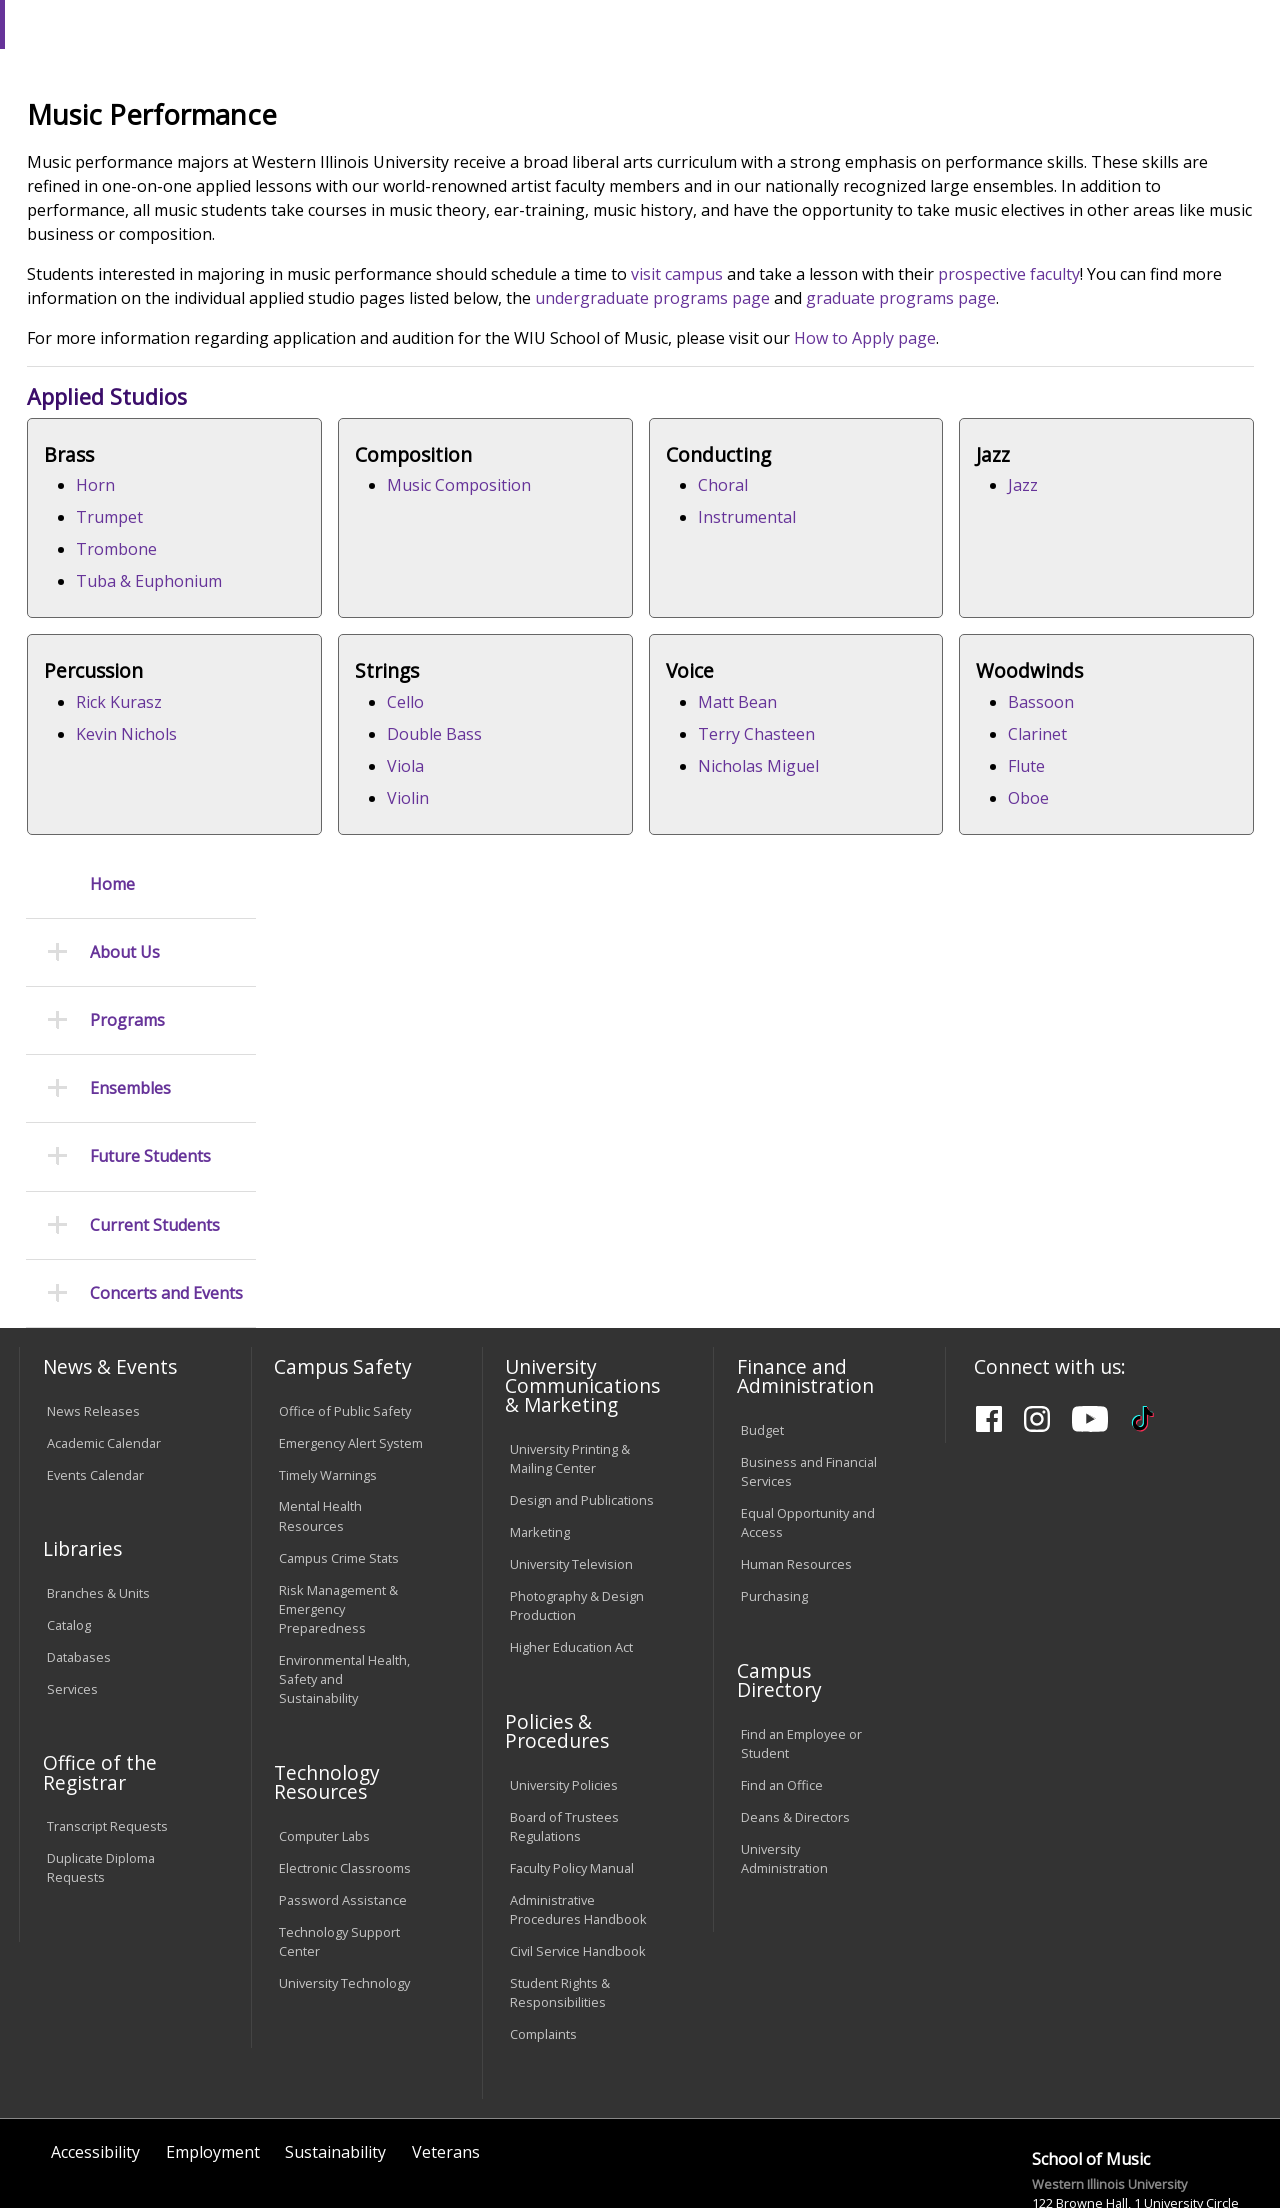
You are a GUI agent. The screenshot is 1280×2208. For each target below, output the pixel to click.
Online (568, 119)
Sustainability (335, 2063)
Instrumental (1035, 688)
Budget (762, 1340)
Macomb (384, 119)
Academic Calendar (104, 1353)
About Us (125, 336)
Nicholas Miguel (378, 1153)
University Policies (564, 1695)
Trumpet (351, 688)
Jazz (333, 873)
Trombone (358, 720)
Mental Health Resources (320, 1426)
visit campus (919, 421)
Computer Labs (324, 1746)
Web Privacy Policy (443, 2146)
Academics (286, 159)
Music (455, 204)
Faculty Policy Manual (572, 1778)
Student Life (939, 159)
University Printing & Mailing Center (570, 1368)
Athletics (718, 159)
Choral (1011, 656)
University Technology (344, 1893)
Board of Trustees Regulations (564, 1736)
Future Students (150, 540)
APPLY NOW (1109, 68)
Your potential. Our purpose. (222, 119)
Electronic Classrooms (345, 1778)
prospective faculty (340, 445)
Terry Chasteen (376, 1121)
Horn (337, 656)
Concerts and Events (166, 677)
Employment (213, 2063)
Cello (1004, 873)
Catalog (69, 1535)
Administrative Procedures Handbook (578, 1819)
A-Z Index (885, 23)
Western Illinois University (314, 86)
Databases (79, 1567)
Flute (837, 1153)
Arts (624, 159)
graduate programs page (517, 469)
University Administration (784, 1768)
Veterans (446, 2063)
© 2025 (72, 2146)
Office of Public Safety (345, 1321)
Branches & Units (98, 1503)
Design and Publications (582, 1410)
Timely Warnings (328, 1385)
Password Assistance (343, 1810)
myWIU (956, 23)
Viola (1004, 937)
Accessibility (95, 2063)
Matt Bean (357, 1089)
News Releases (93, 1321)
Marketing (540, 1442)
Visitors (189, 23)
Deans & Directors (795, 1727)
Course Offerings (704, 23)
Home (112, 267)
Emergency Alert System (351, 1353)
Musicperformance (556, 204)
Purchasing (774, 1506)
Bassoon (852, 1089)
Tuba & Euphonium (391, 752)
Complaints (543, 1944)
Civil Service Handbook (578, 1861)
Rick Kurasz (695, 873)
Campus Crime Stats (339, 1468)
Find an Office (782, 1695)
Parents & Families (87, 23)
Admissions (418, 159)
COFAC (395, 204)
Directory (806, 23)
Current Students (155, 608)
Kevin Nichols (702, 905)
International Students (304, 23)
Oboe (839, 1185)
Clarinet (848, 1121)
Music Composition (724, 656)
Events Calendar (95, 1385)
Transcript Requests (107, 1737)
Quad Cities (480, 119)
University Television (571, 1474)
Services (72, 1599)
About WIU (157, 159)
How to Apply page (1107, 509)
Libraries (605, 23)
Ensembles (130, 472)
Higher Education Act (571, 1557)
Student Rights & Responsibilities (560, 1902)
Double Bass (1033, 905)
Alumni (536, 159)
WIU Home (320, 204)
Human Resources (796, 1474)
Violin (1007, 969)
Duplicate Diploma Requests (101, 1778)
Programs (127, 404)
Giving (822, 159)
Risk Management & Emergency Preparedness (338, 1519)
